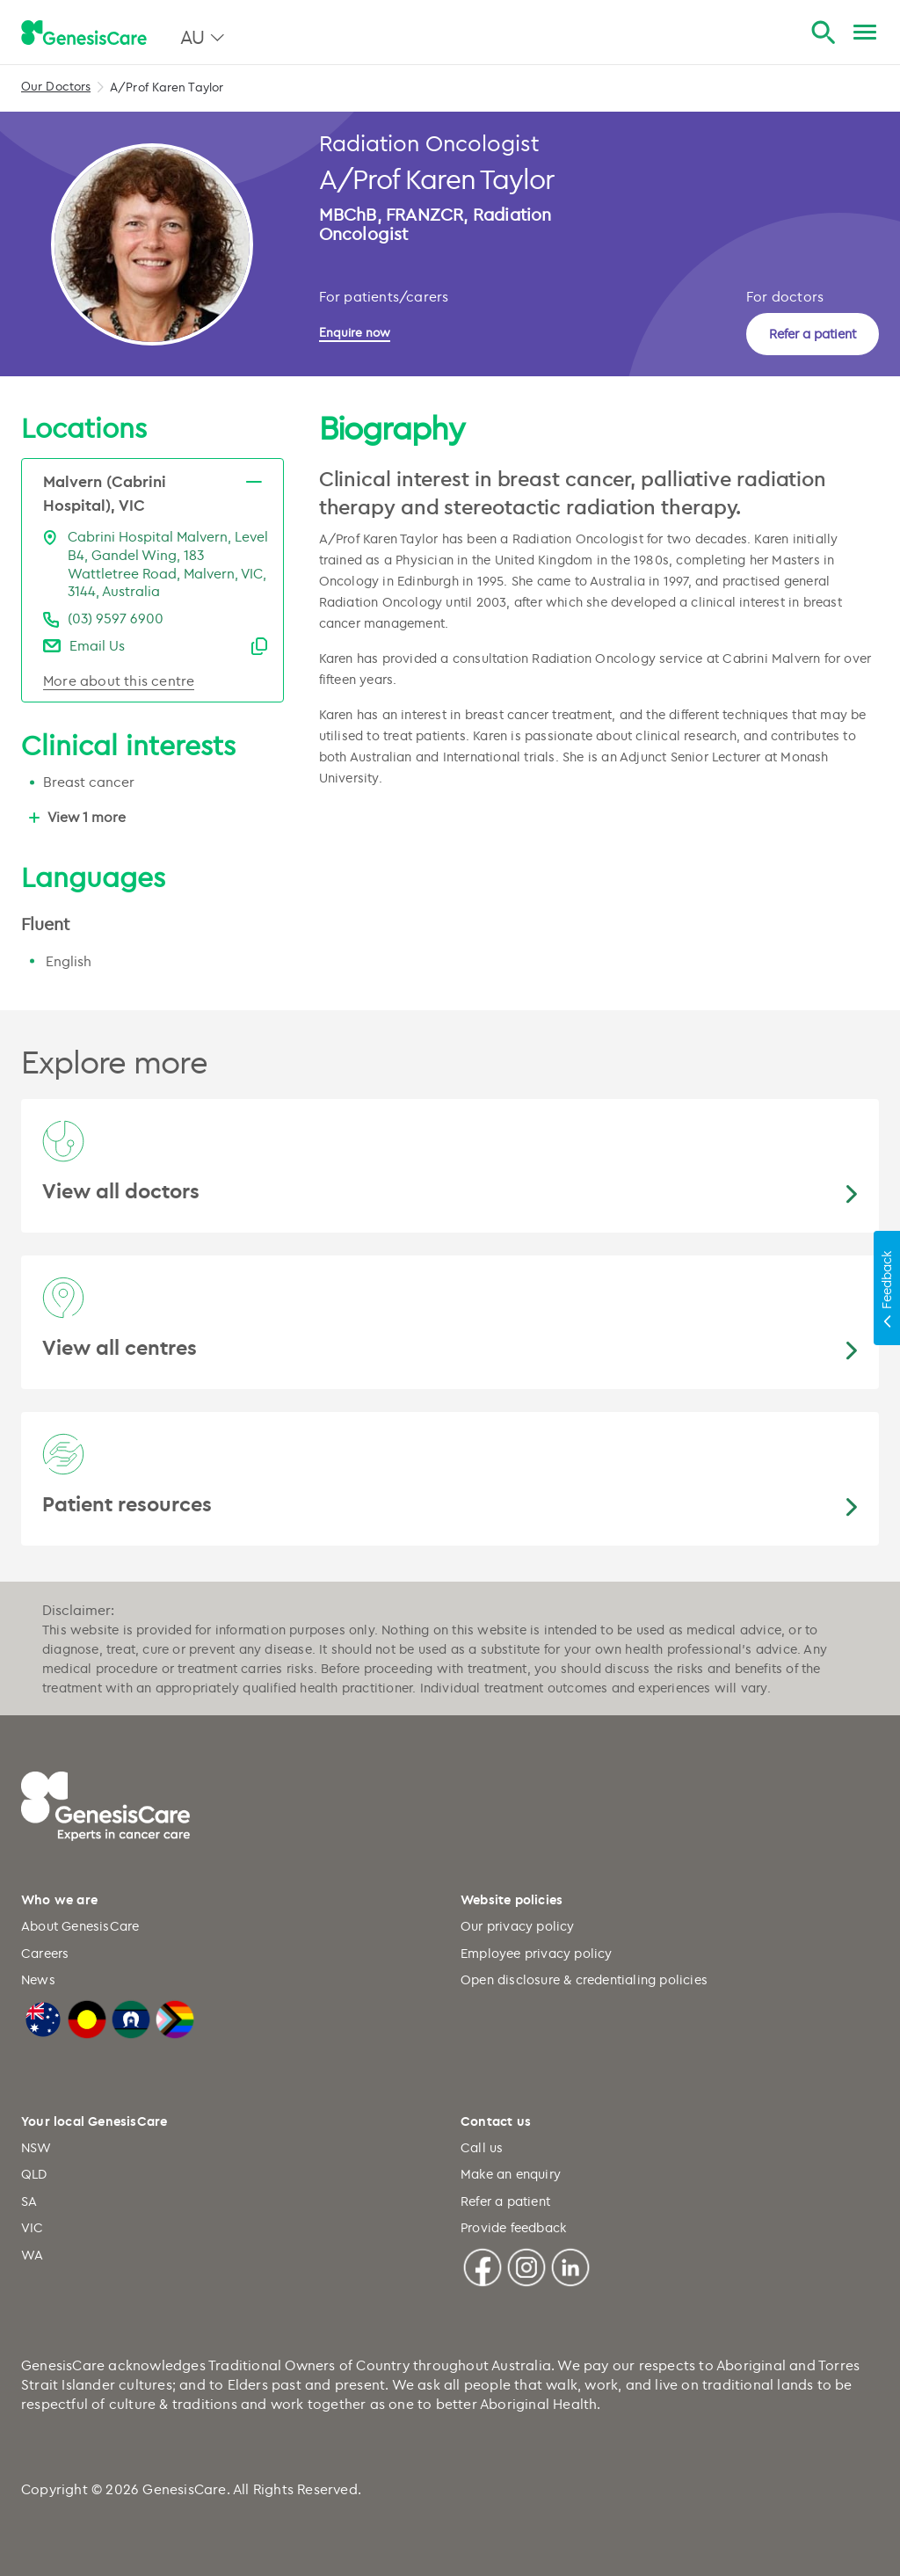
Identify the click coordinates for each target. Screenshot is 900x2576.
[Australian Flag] (43, 2017)
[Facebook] (482, 2264)
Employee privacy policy (537, 1953)
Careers (45, 1953)
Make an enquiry (511, 2173)
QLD (34, 2173)
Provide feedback (513, 2227)
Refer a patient (812, 333)
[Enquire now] (364, 332)
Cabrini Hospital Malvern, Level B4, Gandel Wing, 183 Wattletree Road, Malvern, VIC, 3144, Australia (168, 564)
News (38, 1979)
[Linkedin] (570, 2264)
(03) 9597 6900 (115, 618)
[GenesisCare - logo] (84, 33)
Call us (482, 2147)
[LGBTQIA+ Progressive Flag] (175, 2017)
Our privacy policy (518, 1925)
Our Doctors (56, 85)
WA (32, 2254)
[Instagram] (526, 2264)
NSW (36, 2147)
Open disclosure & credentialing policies (584, 1979)
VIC (32, 2227)
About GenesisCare (80, 1925)
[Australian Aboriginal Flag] (87, 2017)
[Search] (823, 33)
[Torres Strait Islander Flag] (131, 2017)
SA (29, 2201)
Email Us (97, 645)
